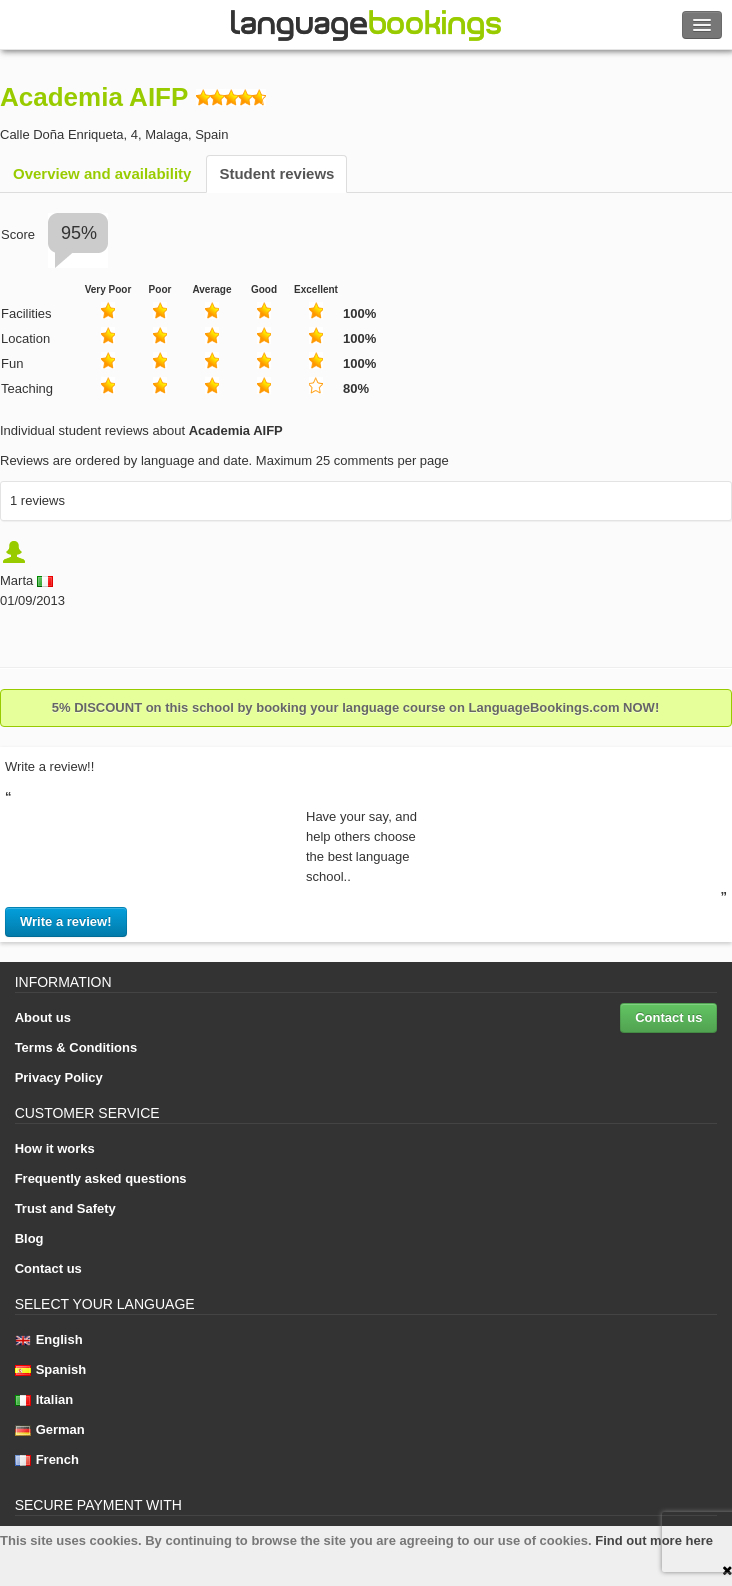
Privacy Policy (59, 1077)
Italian (44, 1399)
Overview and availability (102, 173)
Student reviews (276, 173)
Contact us (668, 1017)
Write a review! (66, 921)
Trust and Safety (65, 1208)
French (47, 1459)
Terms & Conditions (76, 1047)
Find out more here (654, 1540)
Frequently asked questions (101, 1178)
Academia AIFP (94, 97)
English (49, 1339)
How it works (55, 1148)
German (50, 1429)
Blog (29, 1238)
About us (43, 1017)
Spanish (51, 1369)
